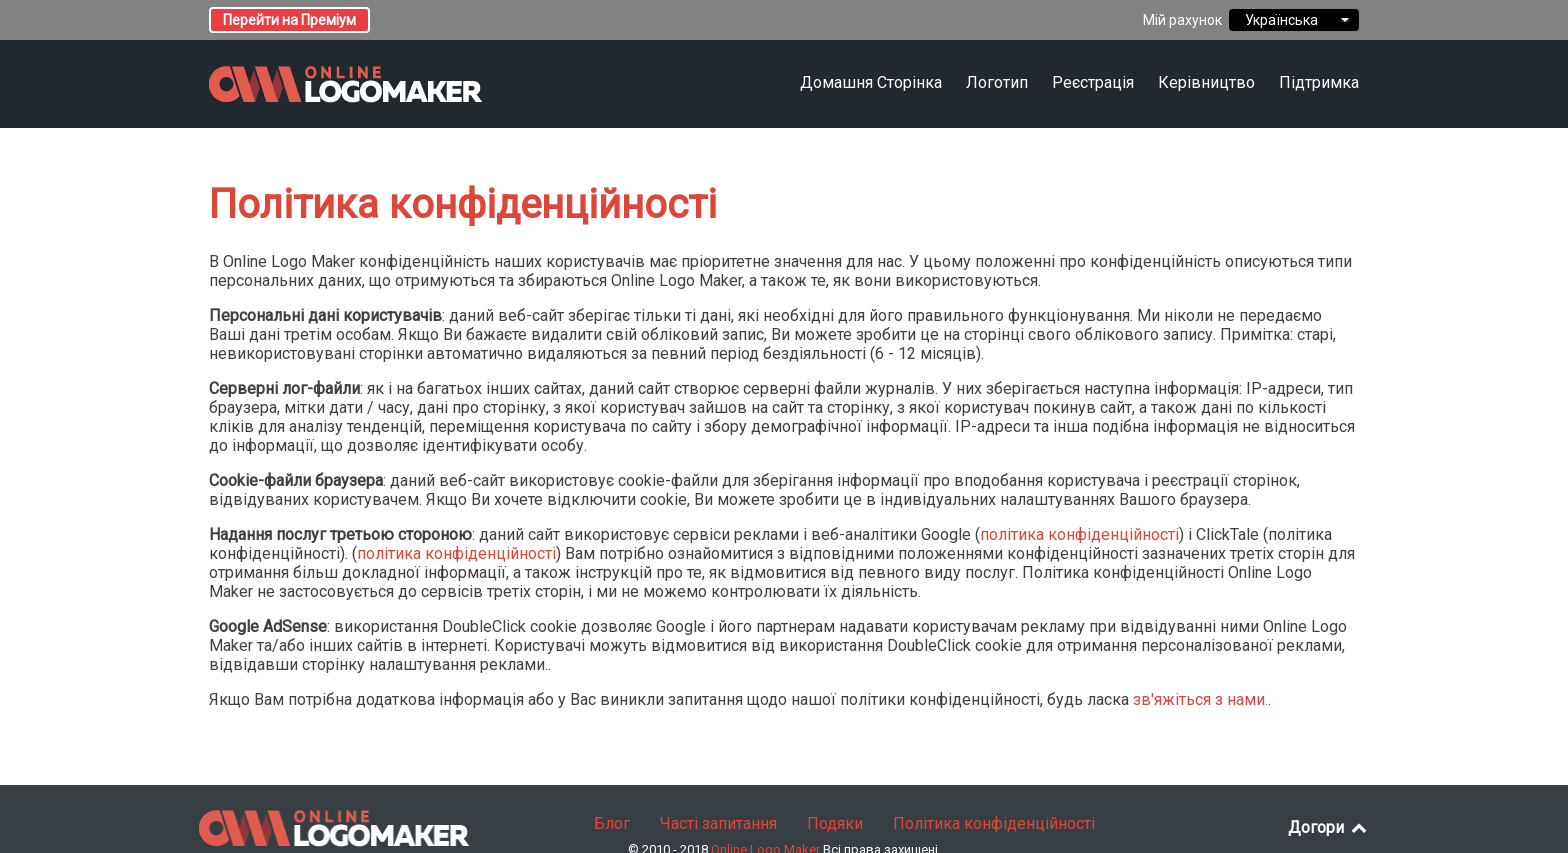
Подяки (835, 823)
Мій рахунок (1182, 20)
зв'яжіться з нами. (1200, 699)
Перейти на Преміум (289, 20)
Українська (1294, 20)
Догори (1328, 827)
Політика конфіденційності (994, 823)
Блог (612, 823)
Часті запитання (718, 823)
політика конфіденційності (1079, 534)
